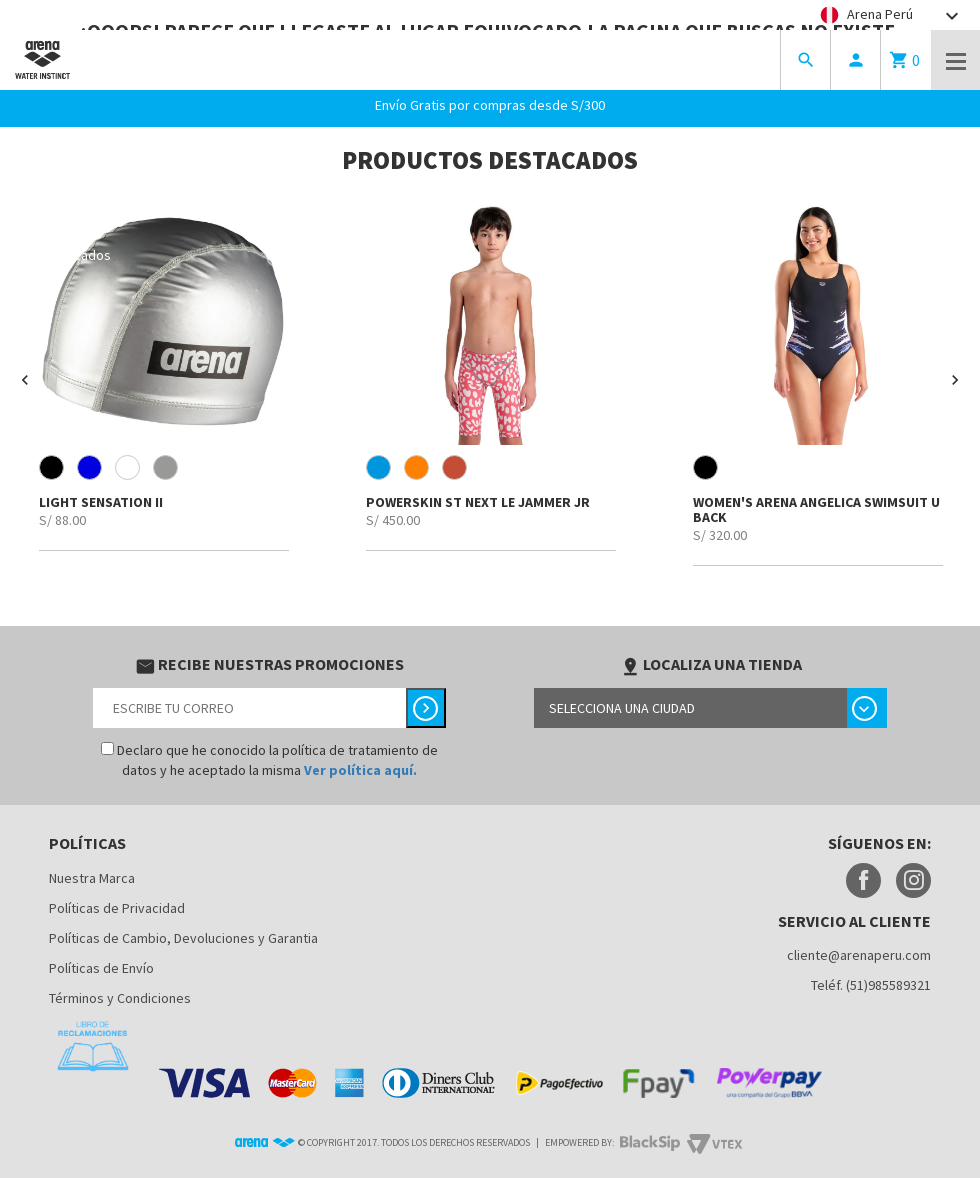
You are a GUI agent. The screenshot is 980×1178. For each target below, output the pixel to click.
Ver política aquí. (360, 770)
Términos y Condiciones (120, 998)
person (856, 60)
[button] (25, 380)
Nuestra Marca (92, 878)
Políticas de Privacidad (117, 908)
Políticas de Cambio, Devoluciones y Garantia (183, 938)
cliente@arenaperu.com (859, 955)
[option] (163, 373)
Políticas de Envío (101, 968)
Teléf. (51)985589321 (871, 985)
